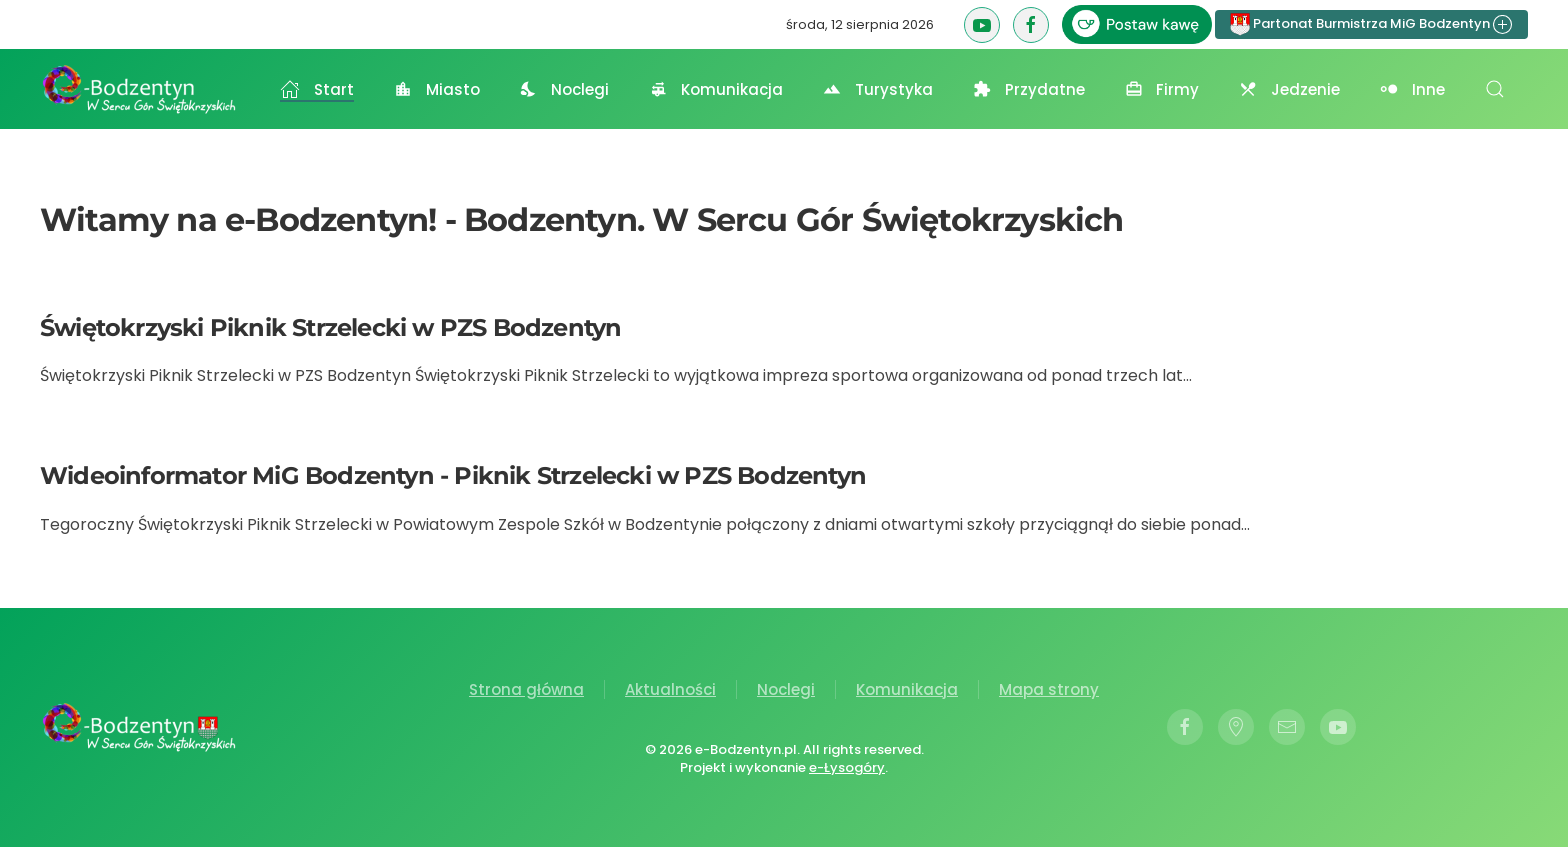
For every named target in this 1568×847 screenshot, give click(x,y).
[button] (1495, 89)
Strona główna (526, 689)
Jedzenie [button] (1289, 89)
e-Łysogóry (844, 767)
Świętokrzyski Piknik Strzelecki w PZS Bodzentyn (330, 327)
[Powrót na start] (140, 89)
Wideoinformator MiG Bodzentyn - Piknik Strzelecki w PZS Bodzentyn (453, 475)
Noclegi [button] (565, 89)
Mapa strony (1049, 689)
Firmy (1162, 89)
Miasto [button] (437, 89)
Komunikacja (907, 689)
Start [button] (317, 89)
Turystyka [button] (878, 89)
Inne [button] (1412, 89)
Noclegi (786, 689)
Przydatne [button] (1029, 89)
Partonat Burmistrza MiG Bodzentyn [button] (1371, 24)
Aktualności (670, 689)
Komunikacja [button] (716, 89)
